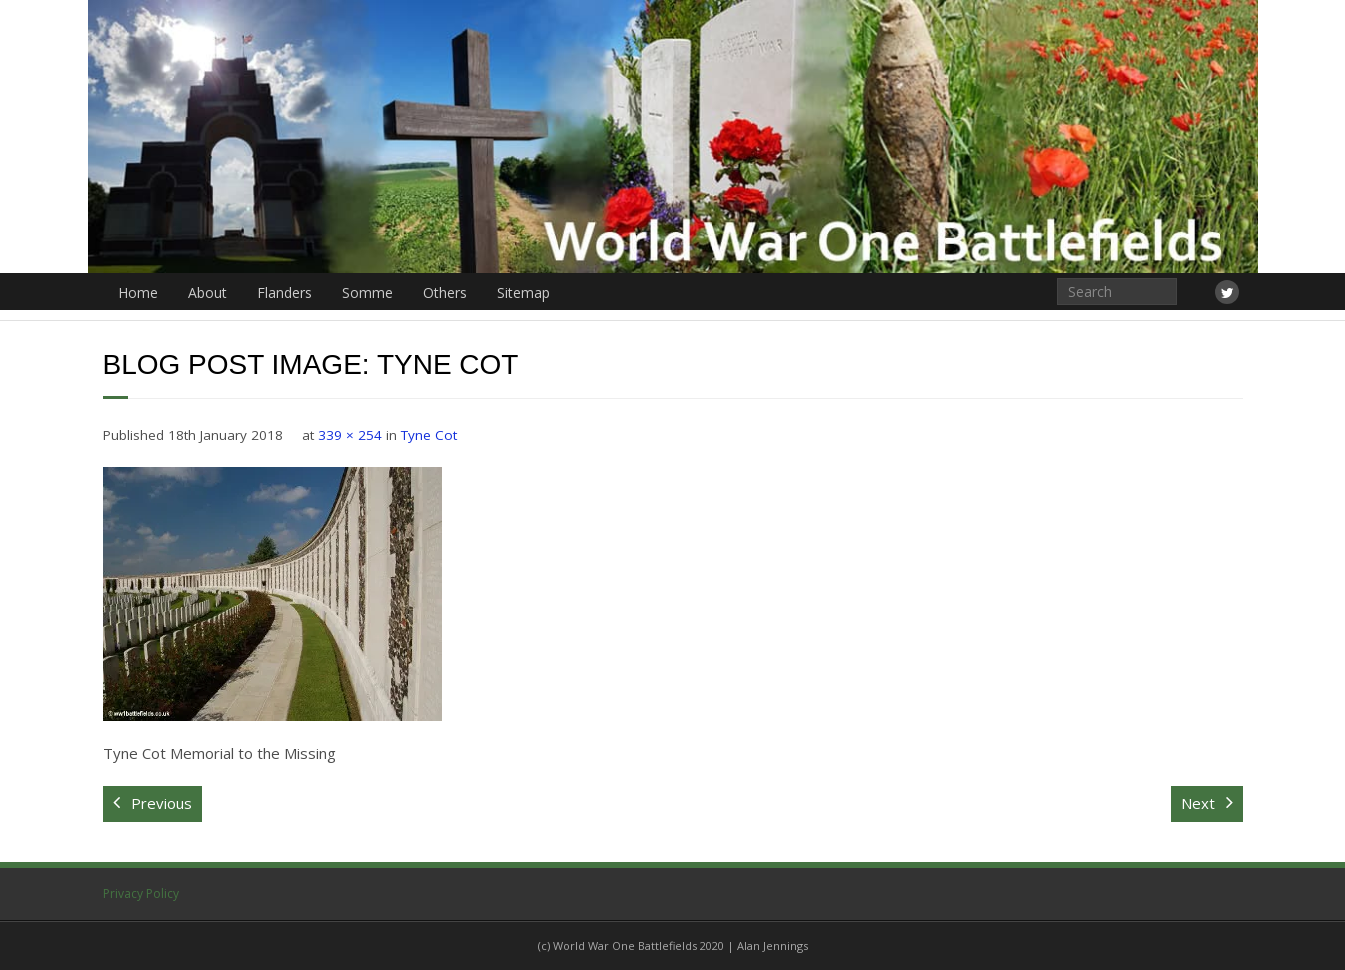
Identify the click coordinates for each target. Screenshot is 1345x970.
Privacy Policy (141, 893)
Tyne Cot (429, 435)
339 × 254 (350, 435)
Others (445, 292)
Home (138, 292)
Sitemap (523, 292)
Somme (367, 292)
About (207, 292)
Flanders (284, 292)
